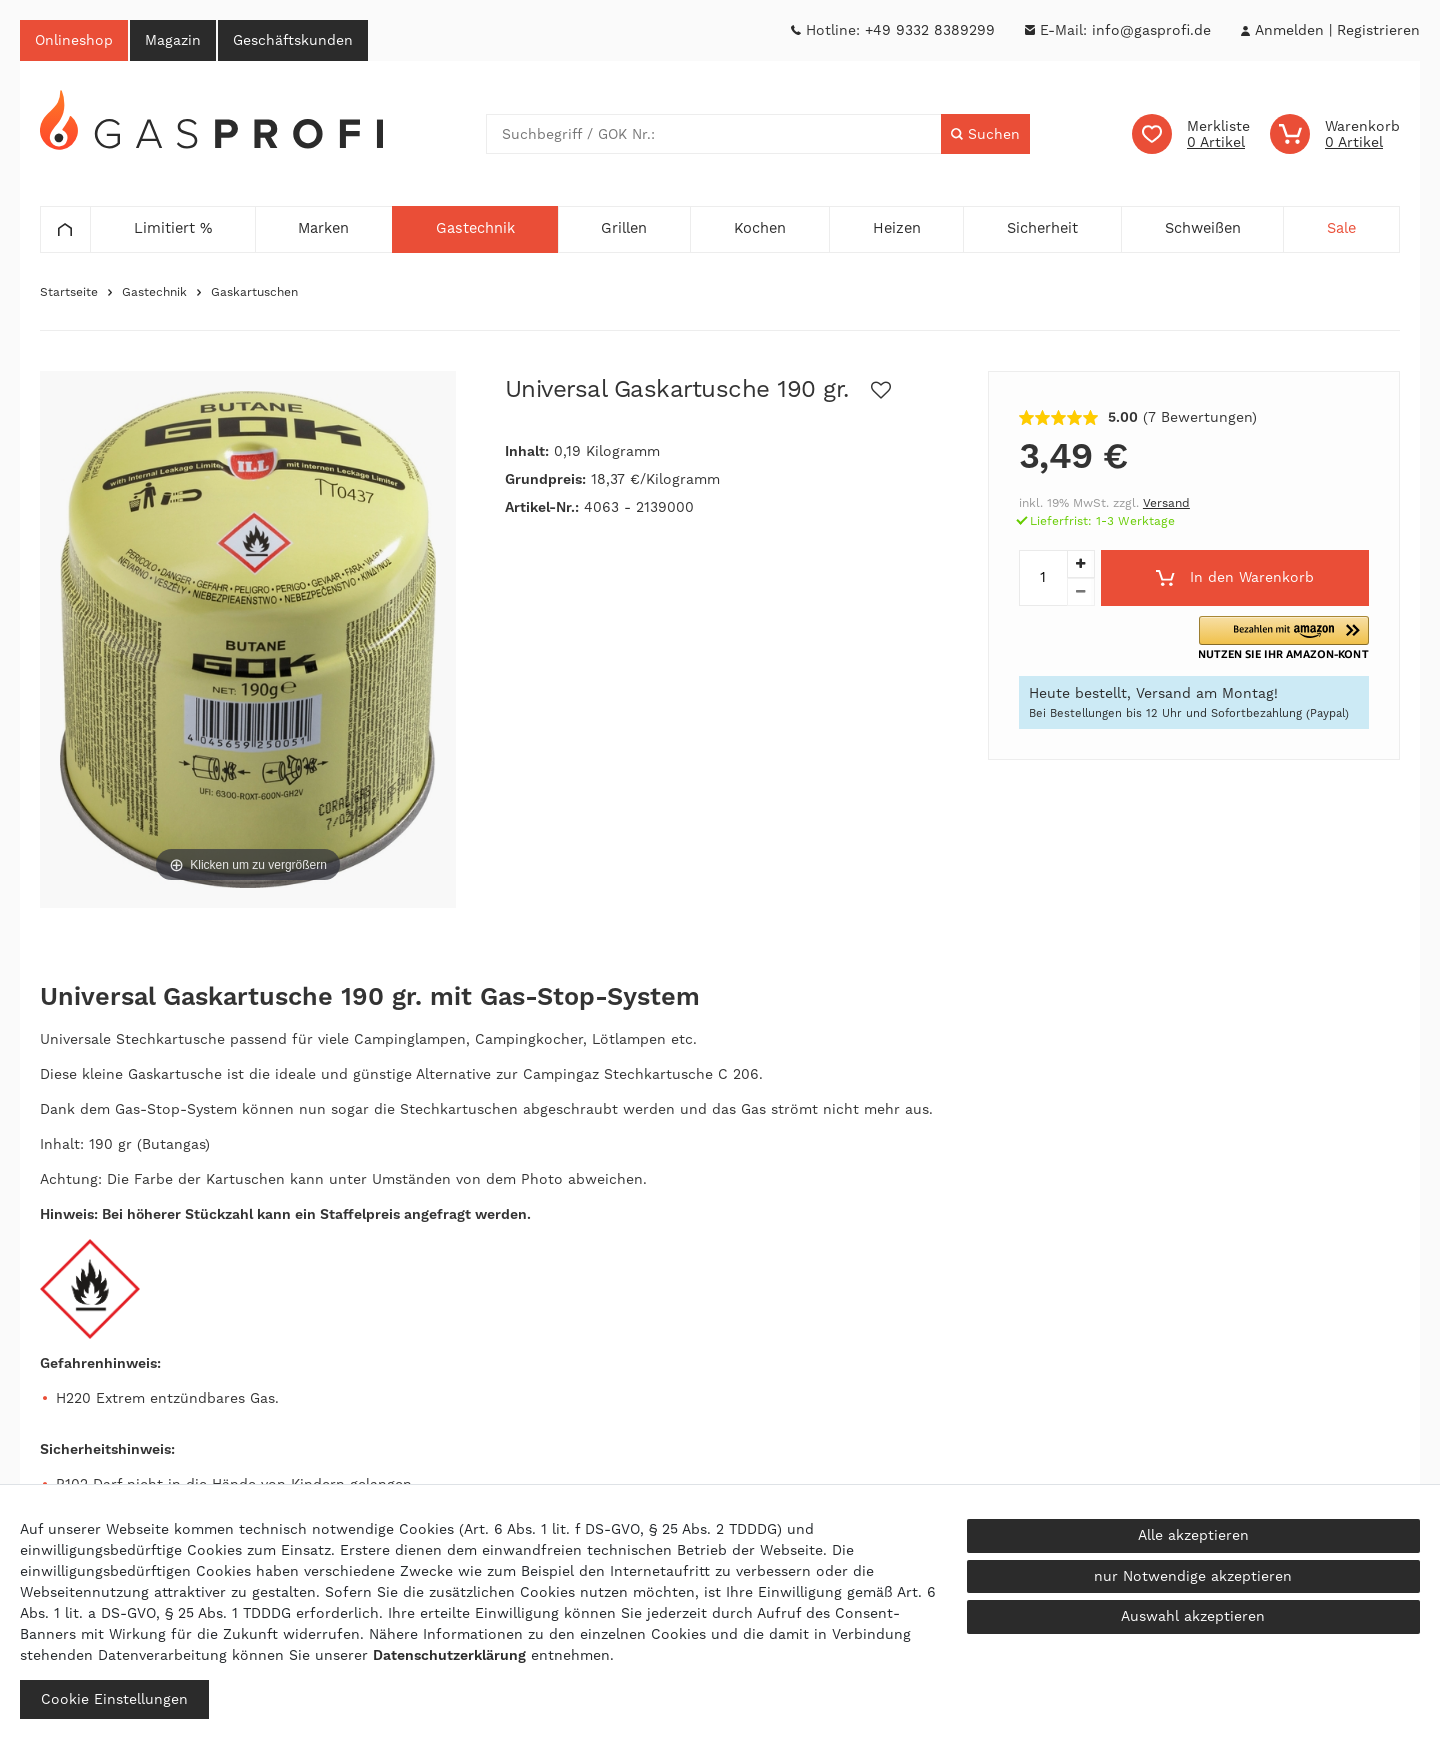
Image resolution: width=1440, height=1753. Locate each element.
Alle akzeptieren (1193, 1535)
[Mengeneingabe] (1043, 578)
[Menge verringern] (1081, 592)
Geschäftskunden (293, 40)
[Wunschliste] (1191, 134)
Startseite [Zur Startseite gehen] (69, 292)
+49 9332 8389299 (930, 30)
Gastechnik (154, 292)
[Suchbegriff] (714, 134)
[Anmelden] (1289, 30)
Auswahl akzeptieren (1193, 1616)
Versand (1166, 503)
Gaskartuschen (254, 292)
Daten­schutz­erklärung (449, 1655)
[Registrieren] (1378, 30)
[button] (1284, 638)
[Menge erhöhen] (1081, 564)
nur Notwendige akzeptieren (1193, 1576)
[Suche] (985, 134)
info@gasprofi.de (1151, 30)
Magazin (173, 40)
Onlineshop (74, 40)
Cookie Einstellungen (114, 1699)
